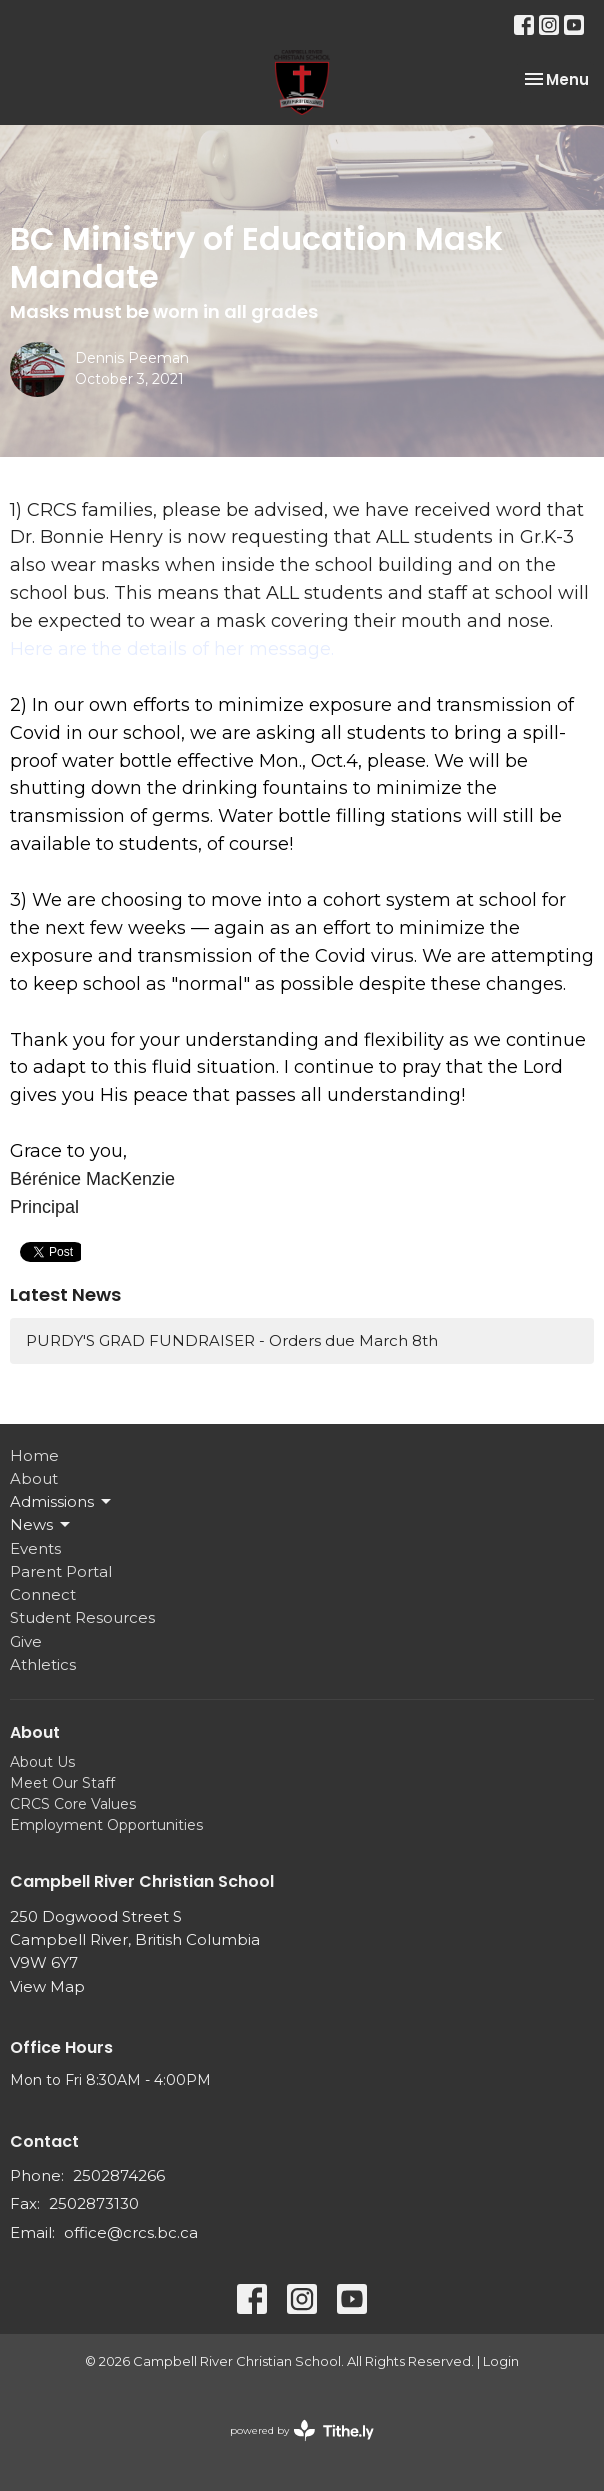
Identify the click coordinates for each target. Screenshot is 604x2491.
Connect (43, 1594)
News (41, 1525)
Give (26, 1641)
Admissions (62, 1502)
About (34, 1478)
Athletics (43, 1664)
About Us (42, 1762)
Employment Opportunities (106, 1825)
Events (35, 1548)
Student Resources (82, 1617)
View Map (47, 1986)
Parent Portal (61, 1571)
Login (501, 2361)
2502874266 (119, 2175)
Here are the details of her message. (172, 649)
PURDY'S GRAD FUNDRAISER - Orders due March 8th (232, 1340)
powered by (302, 2430)
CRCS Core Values (73, 1804)
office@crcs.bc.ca (131, 2232)
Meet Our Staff (62, 1783)
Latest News (65, 1294)
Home (34, 1455)
